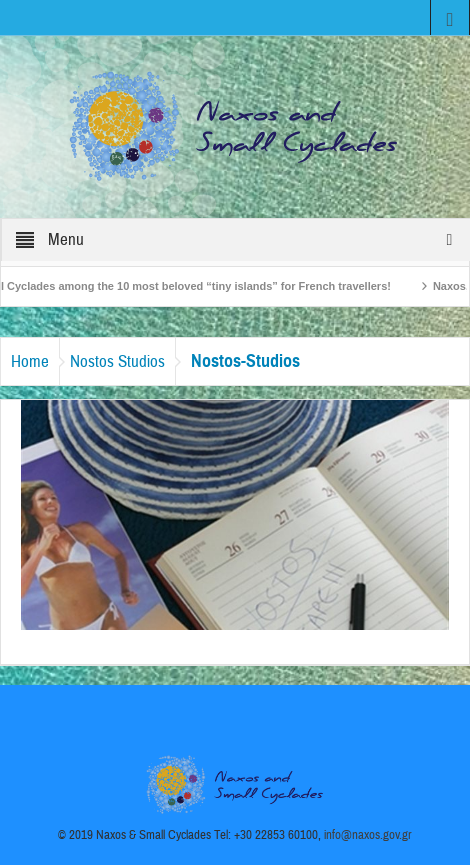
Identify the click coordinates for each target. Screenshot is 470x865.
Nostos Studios (117, 361)
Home (30, 361)
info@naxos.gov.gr (368, 835)
